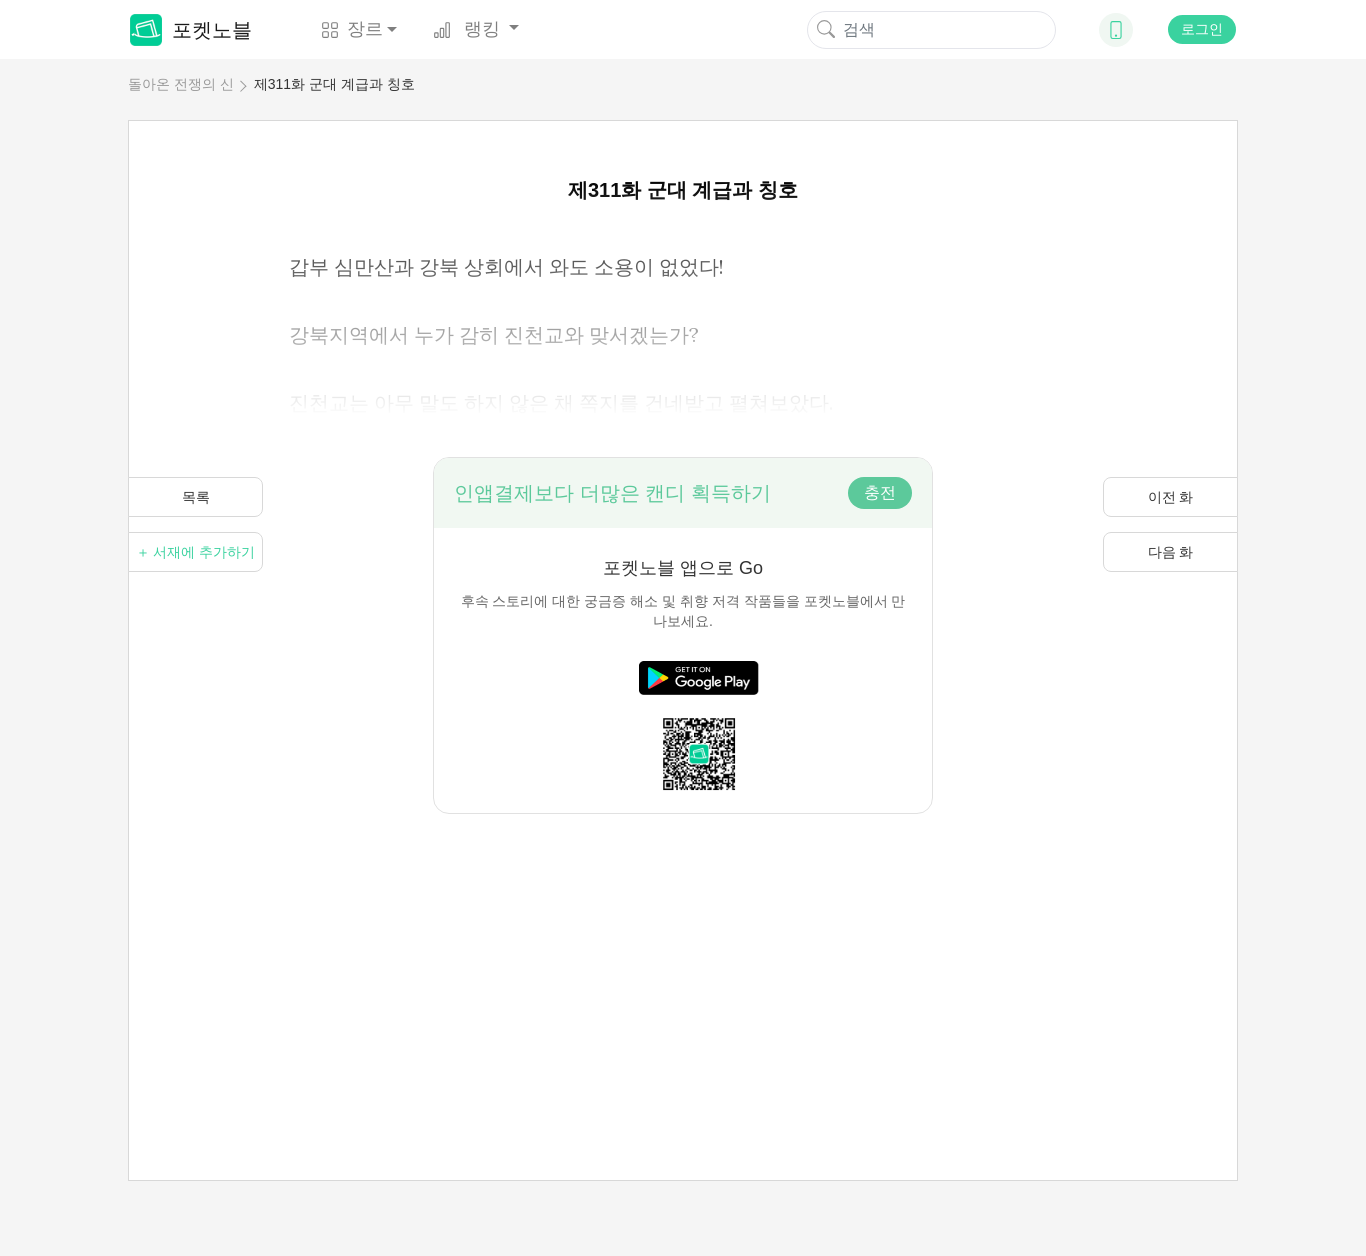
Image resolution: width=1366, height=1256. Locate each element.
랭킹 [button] (469, 29)
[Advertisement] (683, 954)
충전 (880, 492)
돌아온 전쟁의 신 (181, 84)
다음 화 (1171, 552)
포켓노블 (191, 30)
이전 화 (1171, 497)
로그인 (1202, 29)
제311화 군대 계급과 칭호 (334, 84)
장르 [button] (352, 29)
